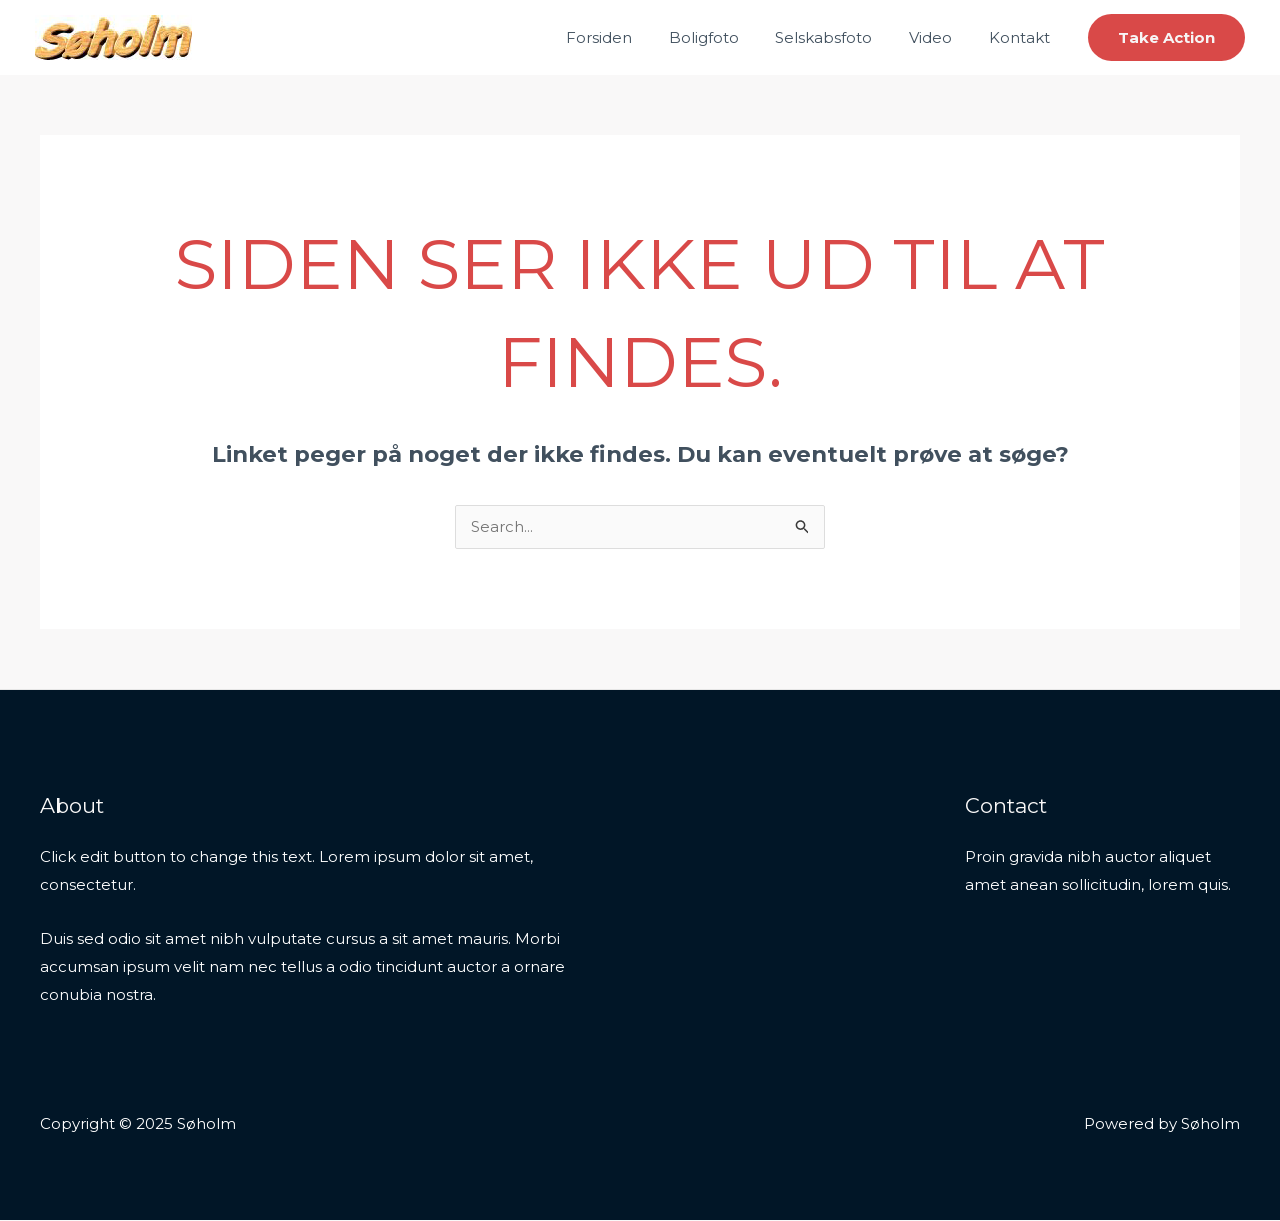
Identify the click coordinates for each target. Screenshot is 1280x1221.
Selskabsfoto (840, 37)
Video (940, 37)
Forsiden (629, 37)
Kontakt (1022, 37)
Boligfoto (727, 37)
